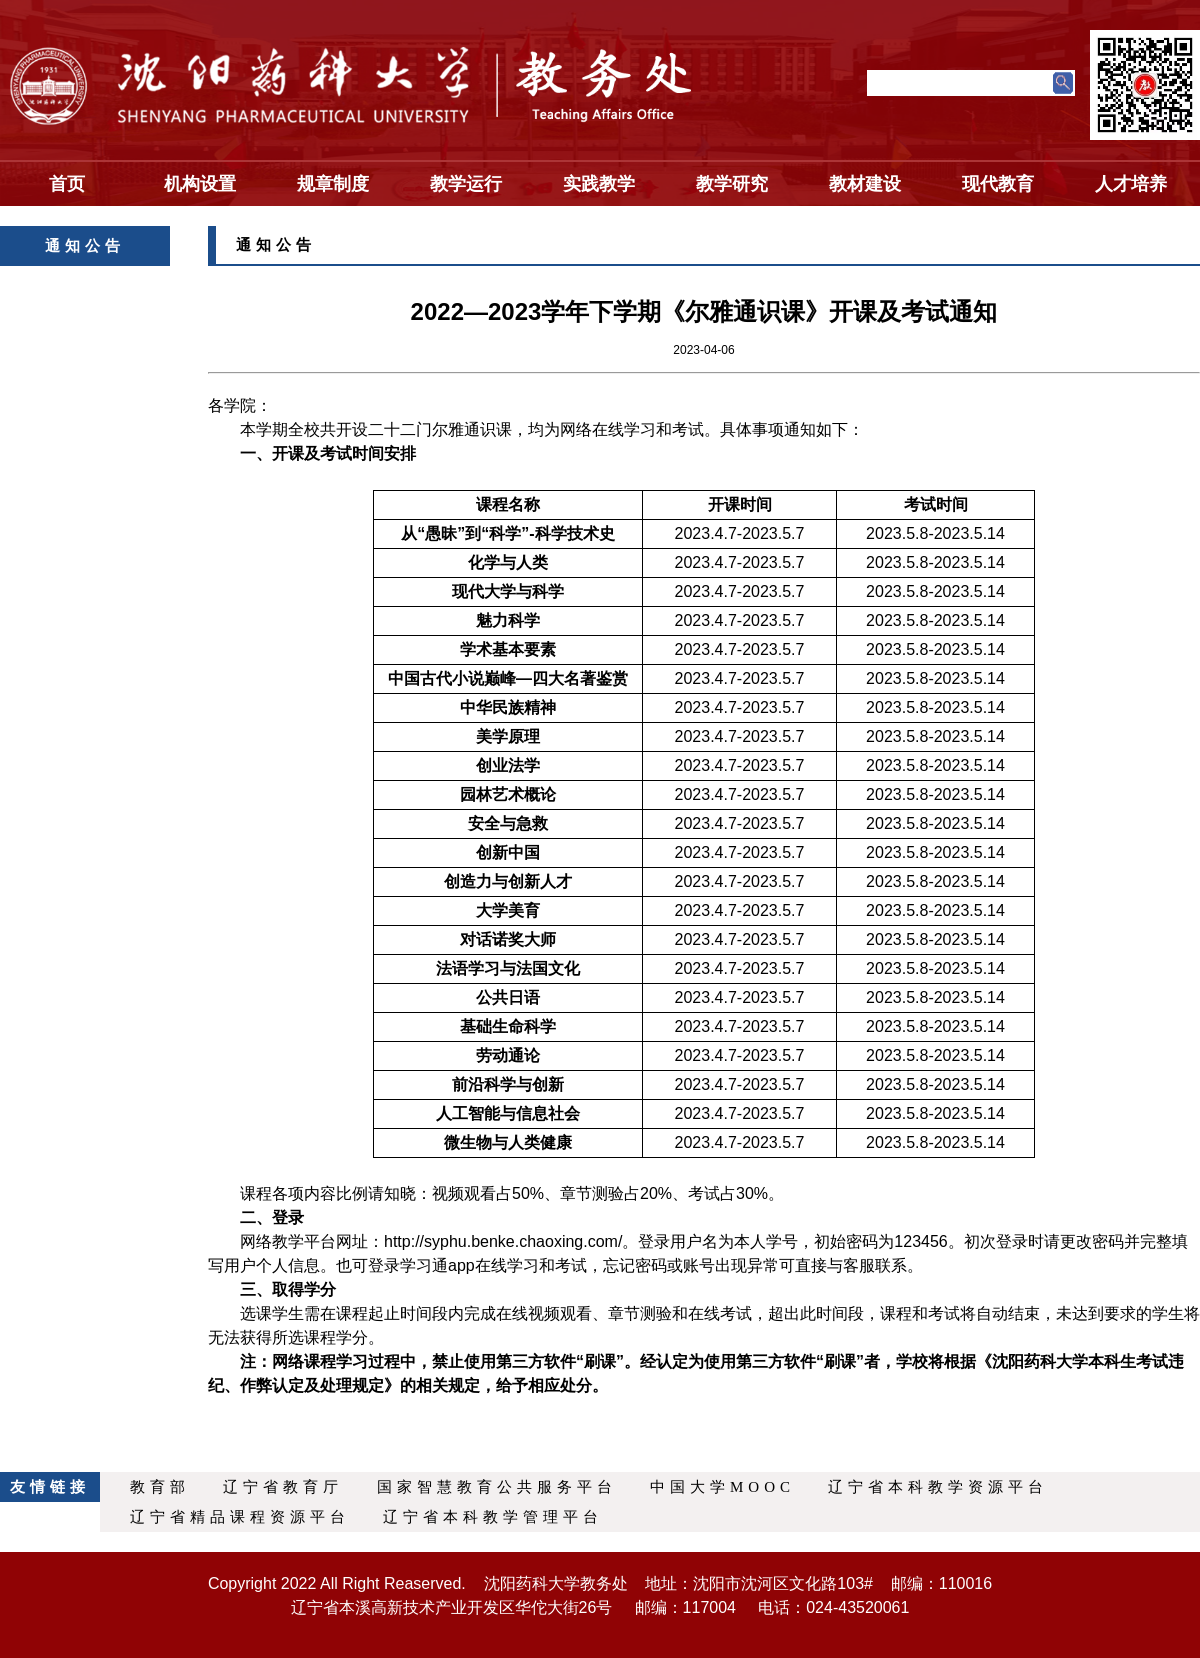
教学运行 (466, 184)
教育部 (160, 1487)
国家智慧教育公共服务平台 (497, 1487)
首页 (67, 184)
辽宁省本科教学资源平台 (938, 1487)
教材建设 (865, 184)
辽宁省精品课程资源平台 (240, 1517)
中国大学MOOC (722, 1487)
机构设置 (200, 184)
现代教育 (998, 184)
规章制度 (333, 184)
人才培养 (1131, 184)
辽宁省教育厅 (283, 1487)
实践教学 (599, 184)
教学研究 (732, 184)
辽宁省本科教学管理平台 (493, 1517)
